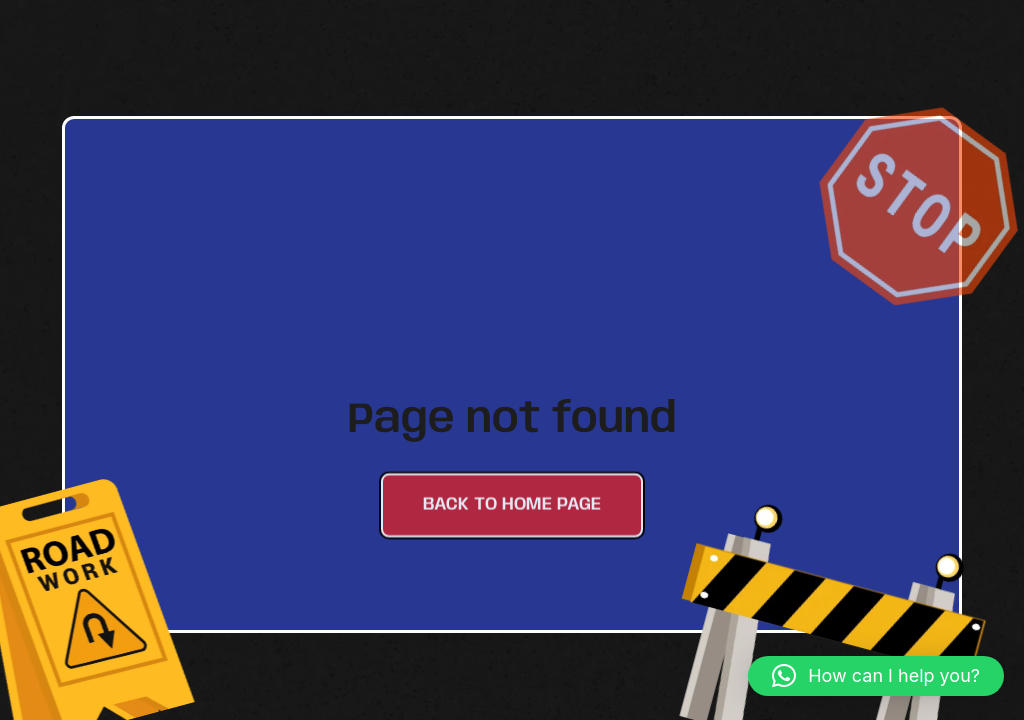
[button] (876, 676)
